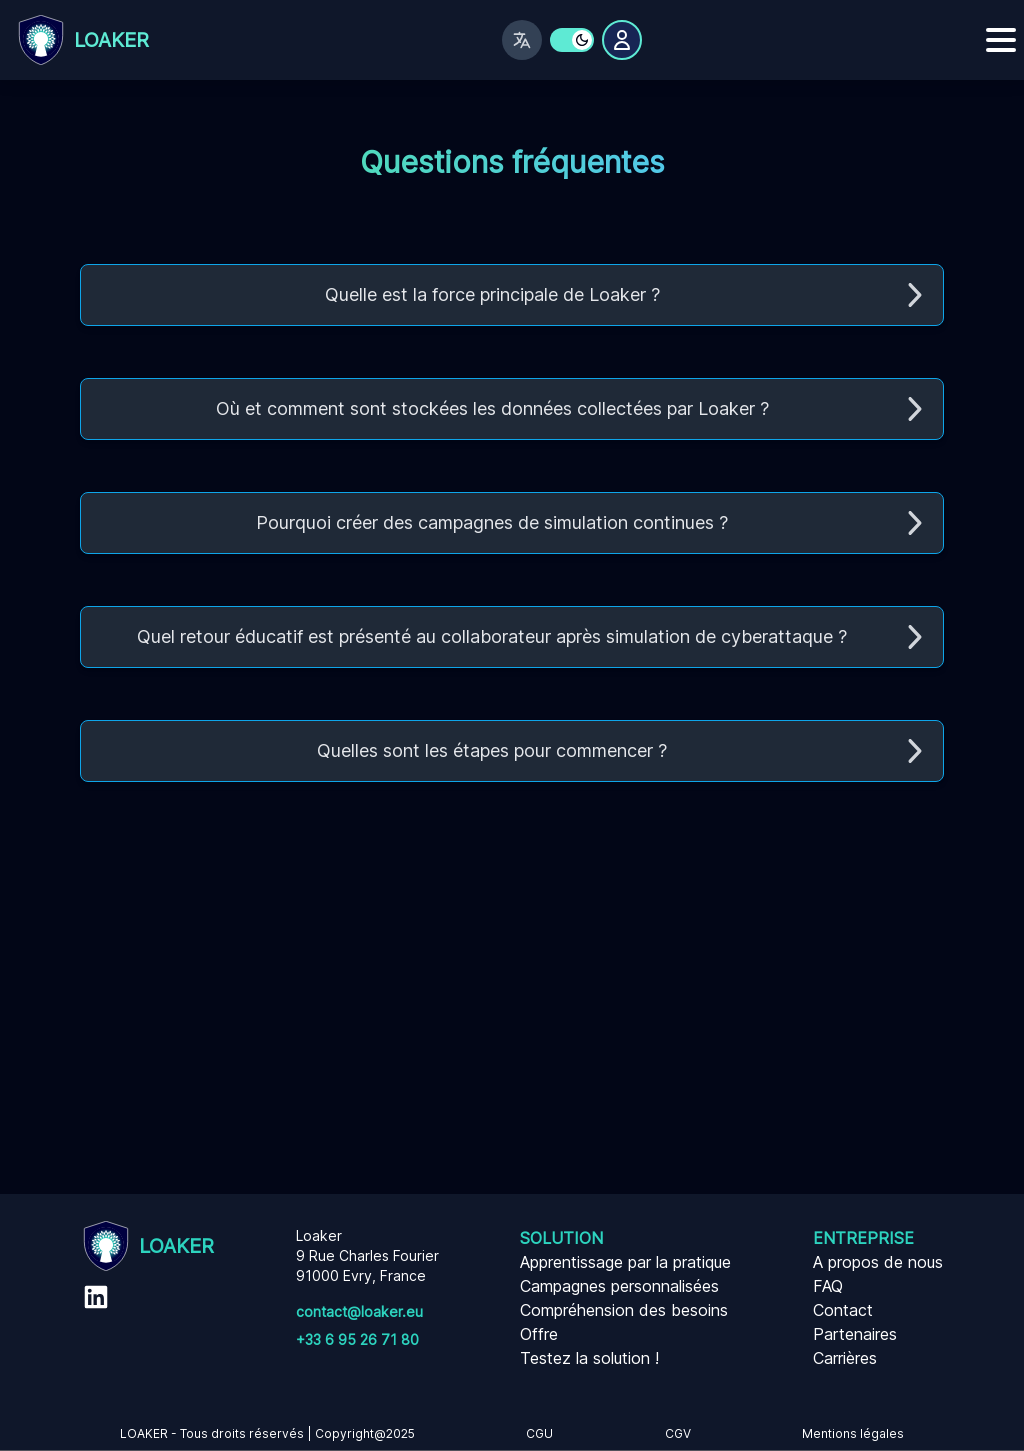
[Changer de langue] (522, 40)
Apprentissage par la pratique (625, 1262)
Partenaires (855, 1334)
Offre (539, 1334)
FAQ (828, 1286)
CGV (678, 1433)
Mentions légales (853, 1433)
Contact (843, 1310)
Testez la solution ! (589, 1358)
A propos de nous (878, 1262)
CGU (539, 1433)
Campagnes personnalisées (619, 1286)
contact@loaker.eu (359, 1311)
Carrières (845, 1358)
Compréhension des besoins (624, 1310)
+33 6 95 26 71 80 (357, 1339)
